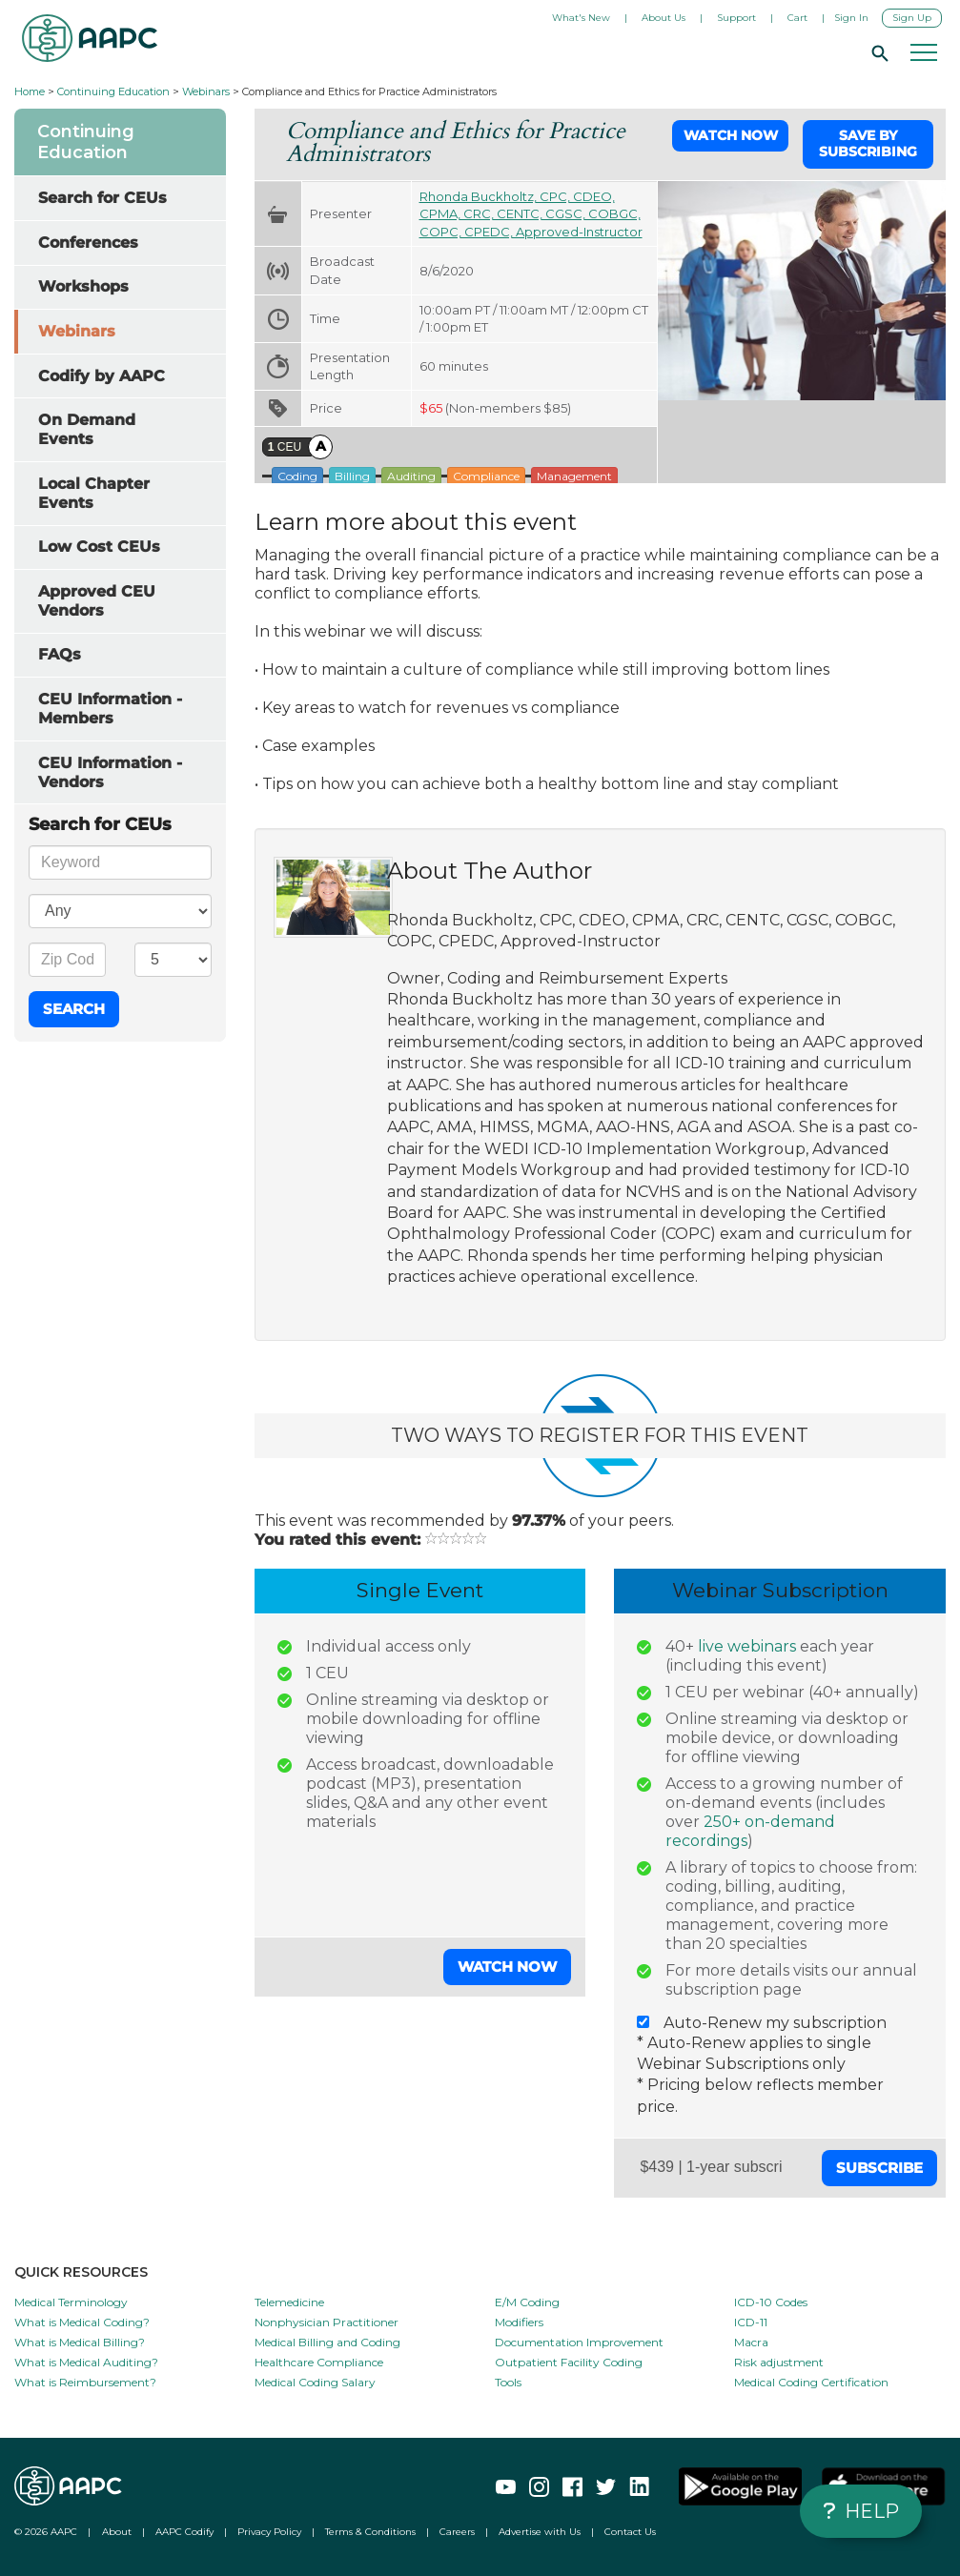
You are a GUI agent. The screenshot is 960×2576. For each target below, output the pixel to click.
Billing (352, 476)
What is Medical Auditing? (86, 2362)
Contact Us (630, 2531)
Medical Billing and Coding (327, 2342)
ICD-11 (750, 2322)
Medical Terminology (71, 2302)
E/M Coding (527, 2302)
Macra (751, 2342)
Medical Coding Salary (315, 2382)
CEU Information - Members (110, 708)
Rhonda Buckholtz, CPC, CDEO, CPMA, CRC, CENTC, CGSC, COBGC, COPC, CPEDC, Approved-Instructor (531, 214)
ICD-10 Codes (770, 2302)
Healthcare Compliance (319, 2362)
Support (736, 17)
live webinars (747, 1646)
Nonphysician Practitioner (326, 2322)
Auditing (411, 476)
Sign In (851, 17)
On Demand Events (86, 429)
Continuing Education (113, 91)
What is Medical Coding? (82, 2322)
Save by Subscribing (868, 144)
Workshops (83, 286)
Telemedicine (289, 2302)
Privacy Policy (269, 2531)
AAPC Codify (184, 2531)
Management (574, 476)
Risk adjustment (779, 2362)
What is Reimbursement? (85, 2382)
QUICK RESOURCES (81, 2272)
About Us (663, 17)
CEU (284, 447)
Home (29, 91)
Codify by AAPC (101, 376)
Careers (457, 2531)
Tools (508, 2382)
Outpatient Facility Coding (569, 2362)
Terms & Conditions (370, 2531)
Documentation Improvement (579, 2342)
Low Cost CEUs (99, 547)
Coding (297, 476)
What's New (581, 17)
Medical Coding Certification (811, 2382)
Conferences (88, 242)
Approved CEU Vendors (96, 600)
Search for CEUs (102, 198)
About (117, 2531)
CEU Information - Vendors (110, 772)
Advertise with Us (540, 2531)
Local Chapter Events (94, 493)
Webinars (206, 91)
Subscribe (879, 2168)
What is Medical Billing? (79, 2342)
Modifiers (519, 2322)
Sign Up (911, 17)
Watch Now (731, 135)
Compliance (486, 476)
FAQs (59, 654)
